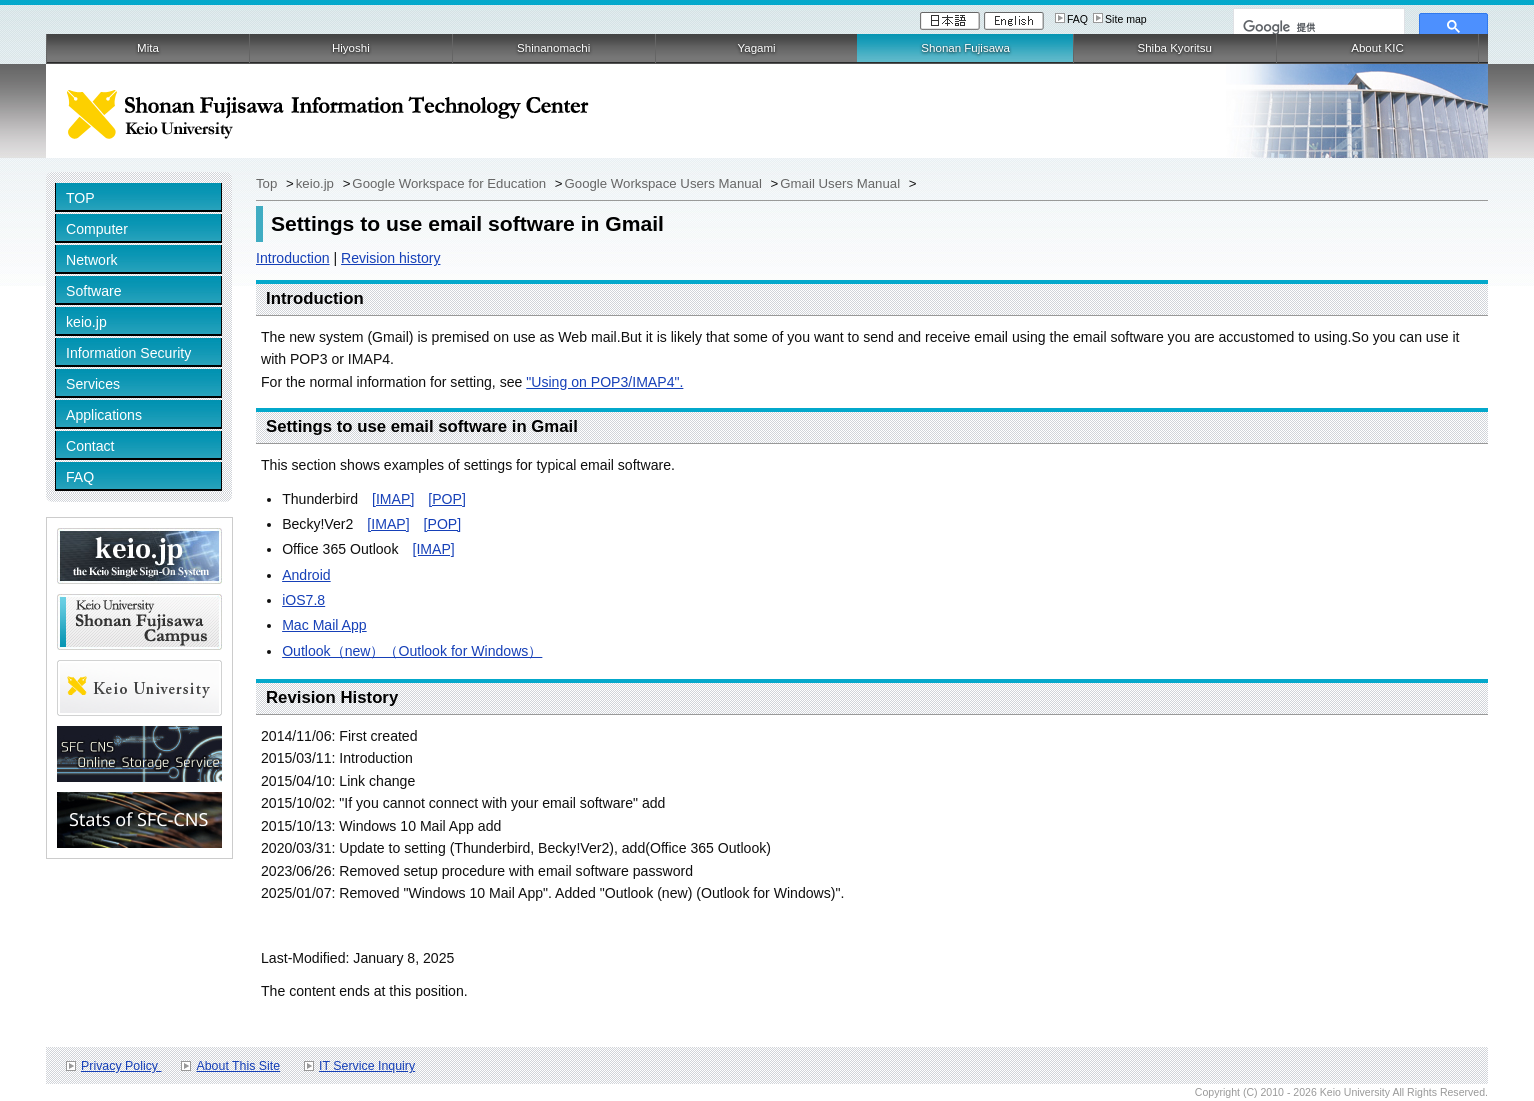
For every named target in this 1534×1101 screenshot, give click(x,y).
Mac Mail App (324, 625)
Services (93, 384)
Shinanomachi (553, 48)
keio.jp (86, 322)
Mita (148, 48)
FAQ (1077, 19)
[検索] (1317, 27)
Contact (90, 446)
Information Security (128, 353)
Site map (1126, 19)
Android (306, 575)
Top (268, 183)
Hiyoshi (351, 48)
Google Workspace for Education (450, 183)
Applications (104, 415)
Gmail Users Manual (841, 183)
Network (92, 260)
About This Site (238, 1066)
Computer (97, 229)
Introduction (293, 258)
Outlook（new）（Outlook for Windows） (412, 651)
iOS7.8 (303, 600)
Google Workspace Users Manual (665, 183)
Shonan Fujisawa (965, 48)
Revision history (390, 258)
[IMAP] (393, 499)
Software (94, 291)
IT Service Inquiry (367, 1066)
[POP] (447, 499)
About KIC (1377, 48)
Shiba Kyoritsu (1174, 48)
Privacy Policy (121, 1066)
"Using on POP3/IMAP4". (604, 382)
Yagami (756, 48)
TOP (80, 198)
